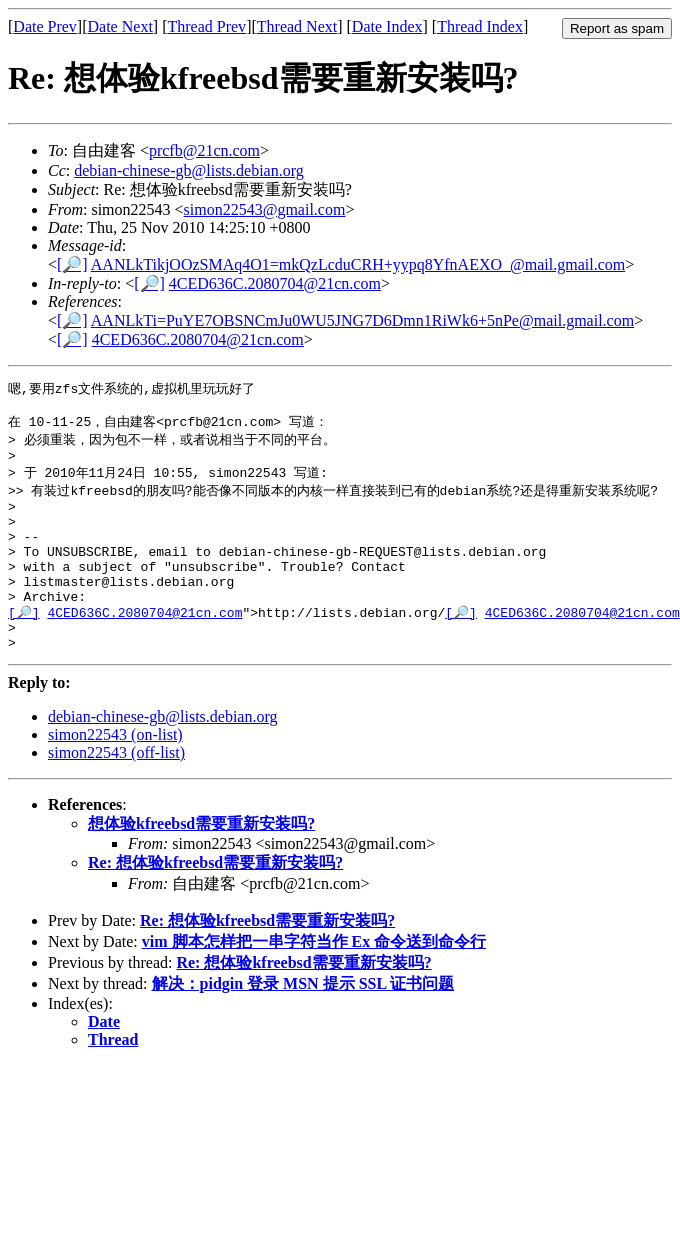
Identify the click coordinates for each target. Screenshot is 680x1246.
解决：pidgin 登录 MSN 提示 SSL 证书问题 (303, 1023)
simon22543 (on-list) (115, 774)
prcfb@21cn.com (204, 150)
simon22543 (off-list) (116, 792)
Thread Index (480, 26)
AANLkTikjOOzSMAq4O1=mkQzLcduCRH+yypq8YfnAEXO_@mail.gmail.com (358, 264)
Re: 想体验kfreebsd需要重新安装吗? (215, 902)
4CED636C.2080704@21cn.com (275, 283)
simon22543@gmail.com (265, 209)
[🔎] (72, 264)
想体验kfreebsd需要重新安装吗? (201, 863)
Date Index (387, 26)
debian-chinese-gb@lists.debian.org (189, 170)
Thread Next (297, 26)
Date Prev (45, 26)
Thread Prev (206, 26)
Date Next (120, 26)
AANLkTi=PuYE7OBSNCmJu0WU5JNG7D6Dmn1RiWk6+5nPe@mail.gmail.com (362, 320)
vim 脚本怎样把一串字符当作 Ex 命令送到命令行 (314, 981)
